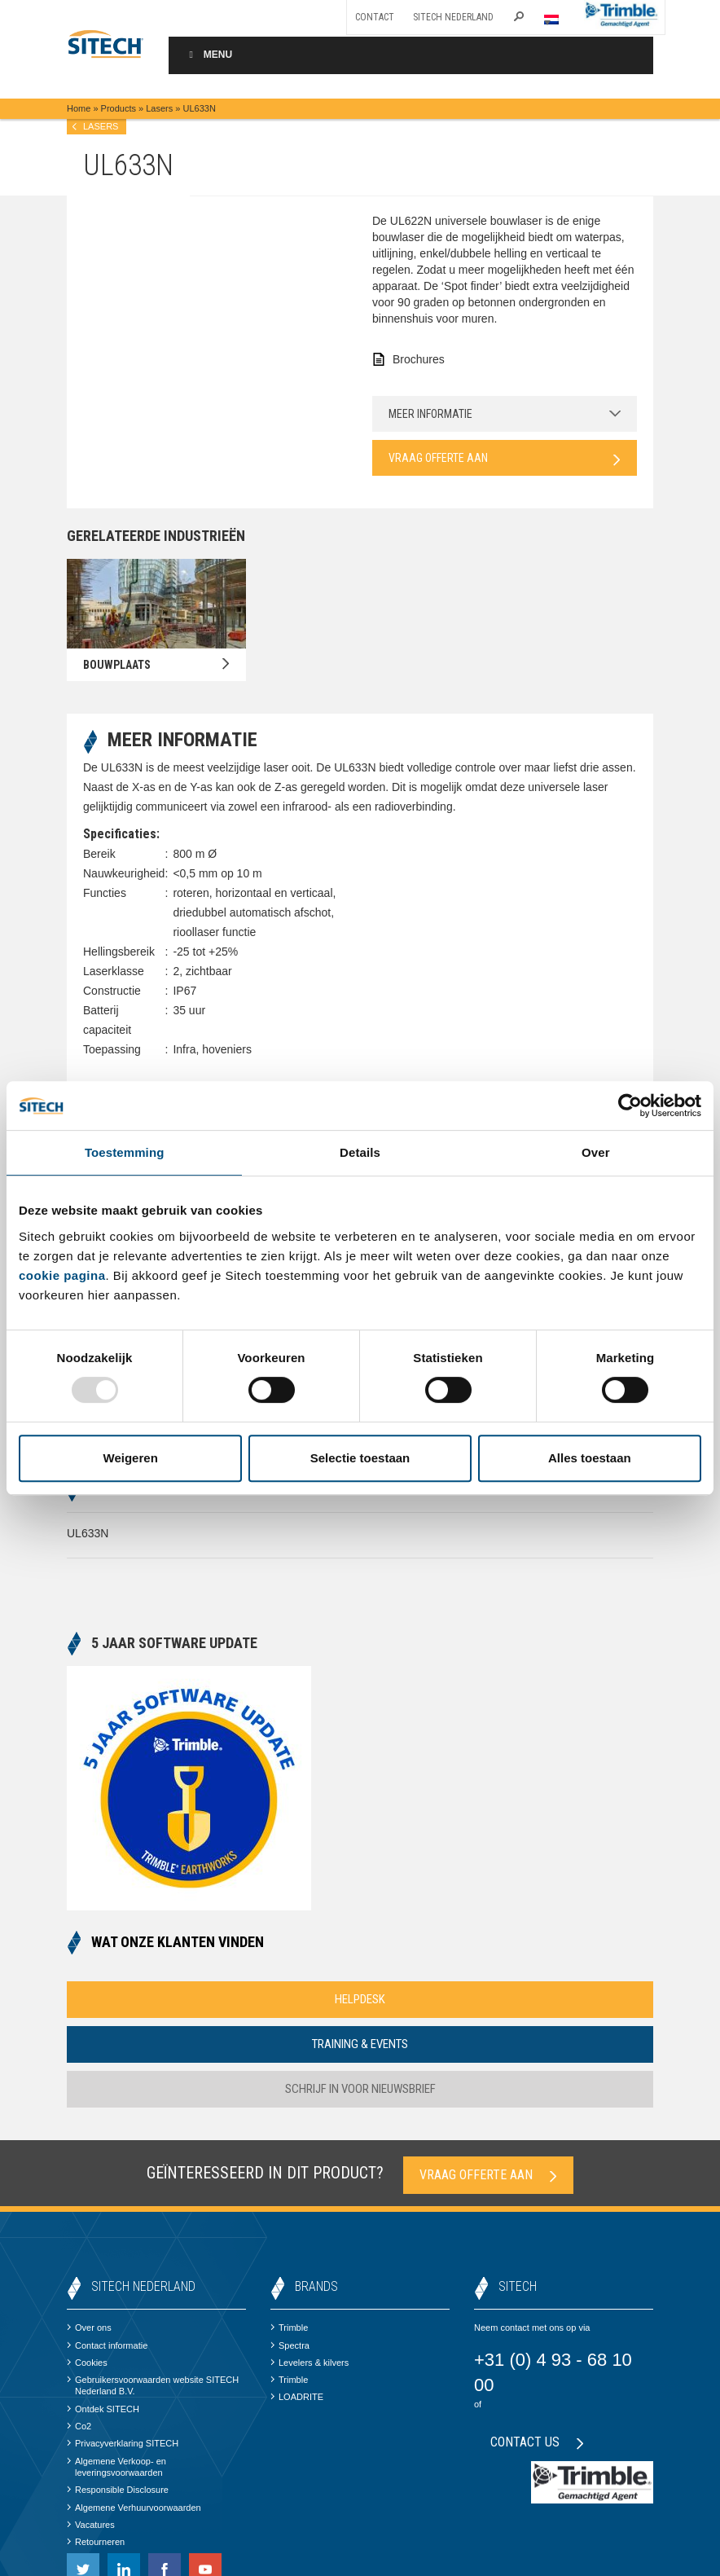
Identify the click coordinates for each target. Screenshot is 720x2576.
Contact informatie (107, 2345)
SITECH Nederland (453, 17)
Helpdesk (360, 1999)
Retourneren (96, 2542)
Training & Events (360, 2044)
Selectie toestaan (360, 1458)
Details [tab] (360, 1152)
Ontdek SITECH (103, 2409)
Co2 (79, 2426)
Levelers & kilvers (309, 2362)
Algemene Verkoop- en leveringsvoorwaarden (116, 2466)
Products (118, 108)
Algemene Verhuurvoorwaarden (134, 2507)
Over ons (89, 2327)
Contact (374, 17)
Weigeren (130, 1458)
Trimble (289, 2327)
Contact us (537, 2442)
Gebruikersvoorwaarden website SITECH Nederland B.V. (153, 2385)
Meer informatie (505, 413)
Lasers (159, 108)
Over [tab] (596, 1152)
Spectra (290, 2345)
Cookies (87, 2362)
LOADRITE (296, 2397)
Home (78, 108)
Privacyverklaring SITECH (122, 2443)
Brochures (419, 359)
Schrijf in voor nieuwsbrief (360, 2088)
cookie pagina (62, 1275)
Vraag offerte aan (505, 458)
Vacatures (91, 2525)
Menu (208, 54)
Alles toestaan (589, 1458)
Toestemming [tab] (125, 1152)
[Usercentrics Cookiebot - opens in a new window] (630, 1105)
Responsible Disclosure (118, 2490)
